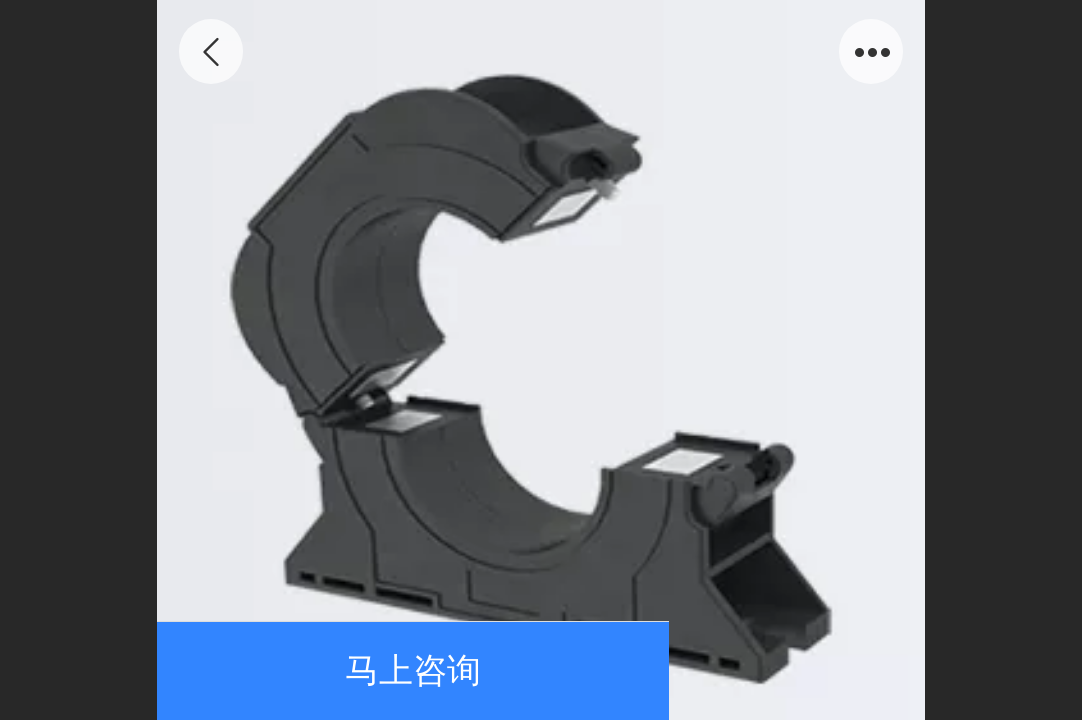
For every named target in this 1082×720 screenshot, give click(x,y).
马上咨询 (413, 670)
